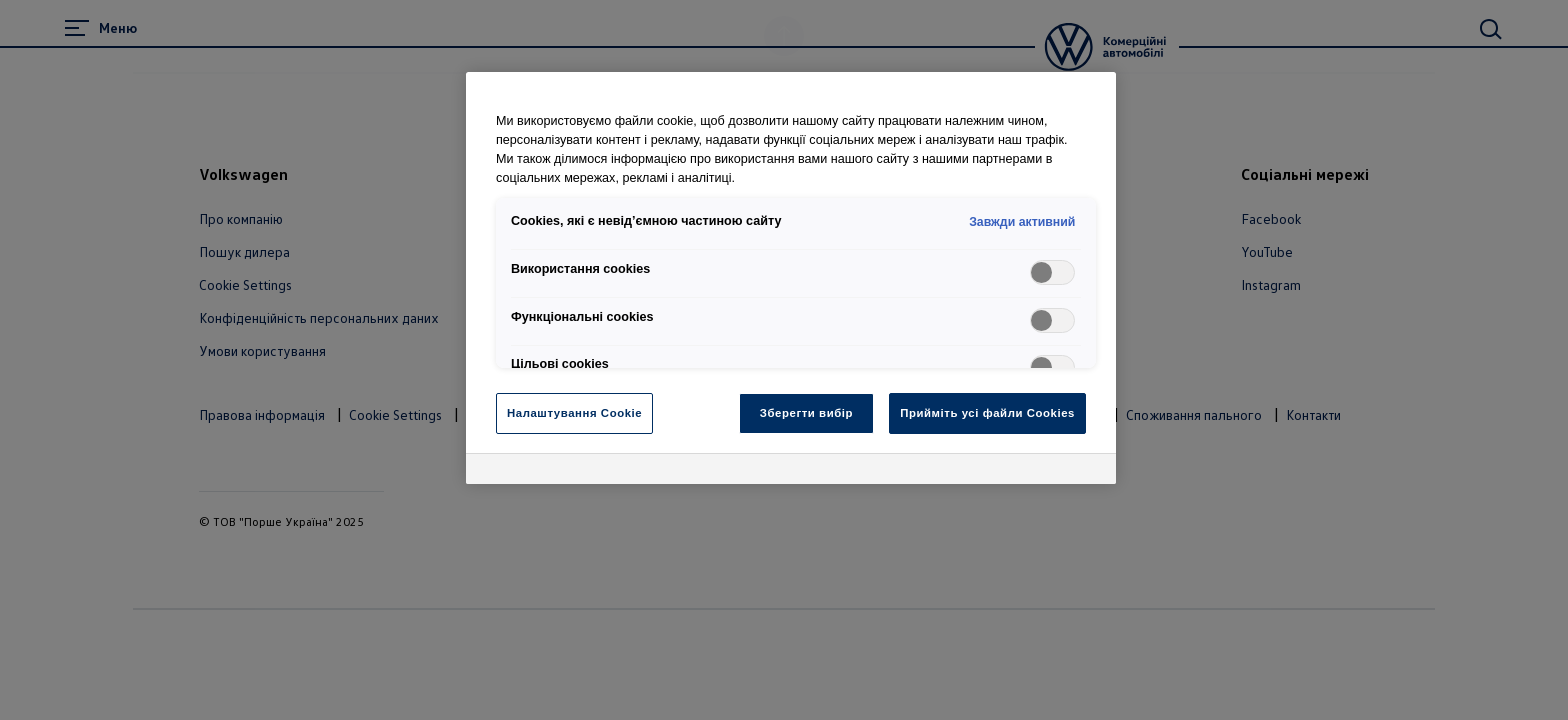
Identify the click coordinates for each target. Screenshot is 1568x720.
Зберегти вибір (806, 413)
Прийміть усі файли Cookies (987, 413)
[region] (791, 278)
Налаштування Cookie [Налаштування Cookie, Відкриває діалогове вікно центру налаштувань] (574, 413)
